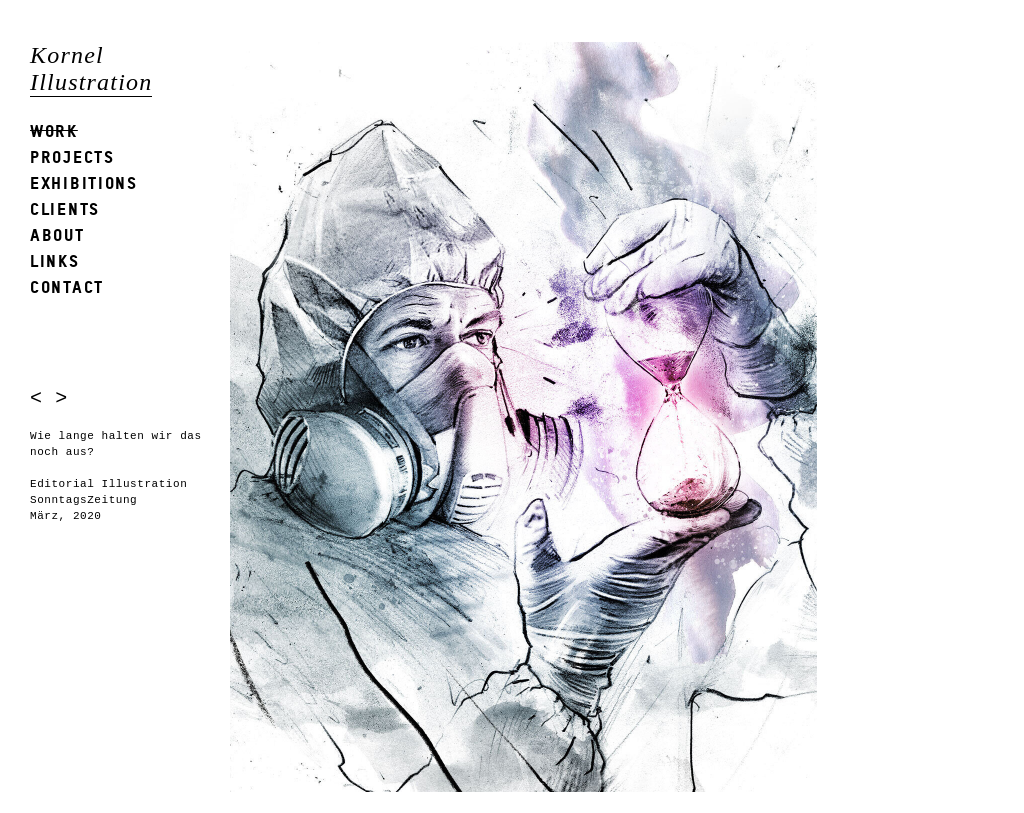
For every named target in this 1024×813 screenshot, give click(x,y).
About (57, 234)
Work (54, 130)
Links (55, 260)
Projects (72, 156)
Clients (65, 208)
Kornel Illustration (91, 68)
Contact (67, 286)
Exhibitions (84, 182)
